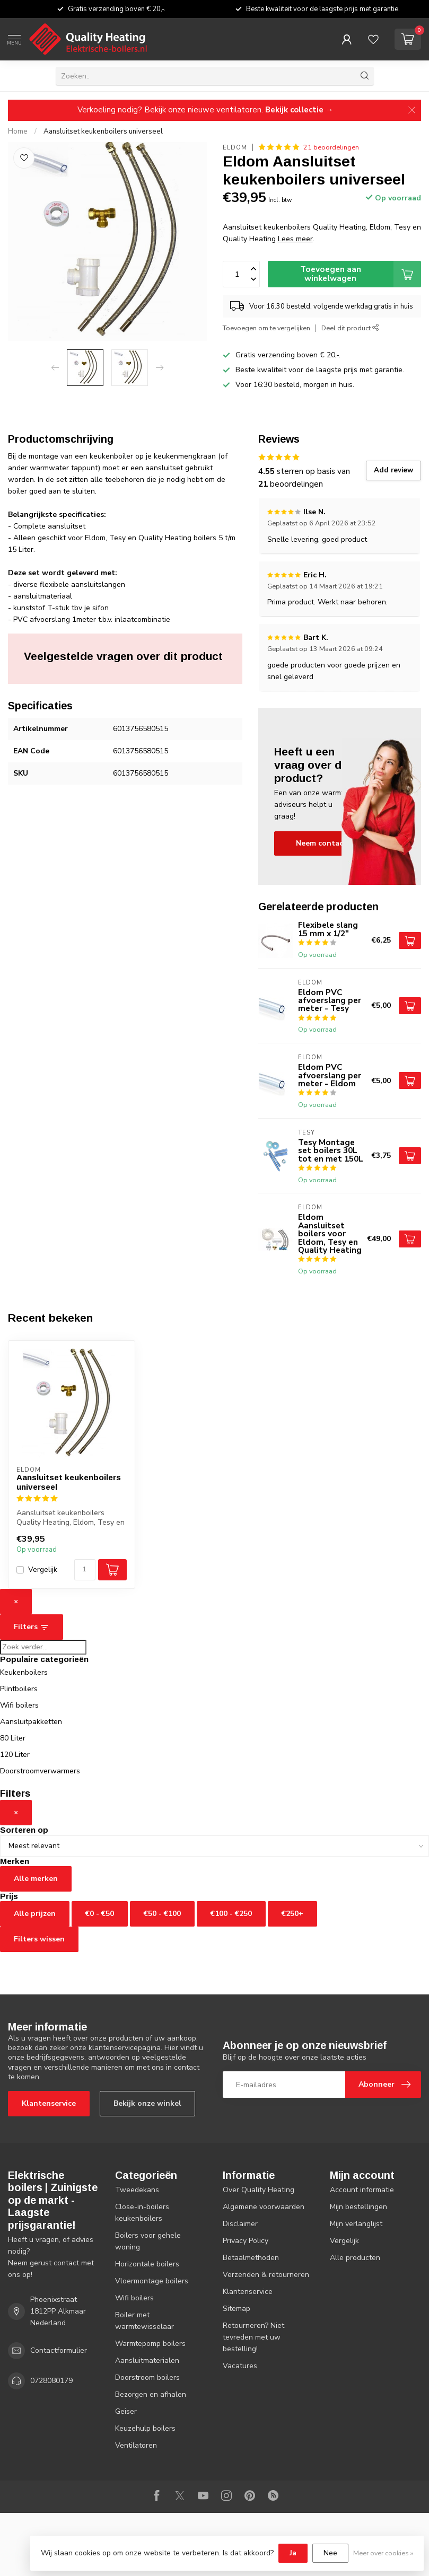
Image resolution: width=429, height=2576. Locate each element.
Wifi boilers (19, 1705)
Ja (293, 2553)
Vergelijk (42, 1569)
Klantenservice (49, 2103)
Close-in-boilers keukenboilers (142, 2212)
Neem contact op (327, 843)
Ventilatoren (136, 2445)
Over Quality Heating (258, 2190)
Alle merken (36, 1879)
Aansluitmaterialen (147, 2360)
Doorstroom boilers (147, 2377)
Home (18, 131)
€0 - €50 (99, 1914)
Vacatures (240, 2366)
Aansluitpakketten (31, 1722)
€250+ (292, 1914)
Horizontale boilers (147, 2264)
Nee (330, 2553)
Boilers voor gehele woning (148, 2241)
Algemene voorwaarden (263, 2207)
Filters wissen (39, 1939)
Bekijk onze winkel (147, 2103)
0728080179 (51, 2381)
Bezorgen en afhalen (150, 2394)
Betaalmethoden (251, 2258)
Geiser (126, 2411)
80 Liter (12, 1738)
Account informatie (362, 2190)
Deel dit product (350, 327)
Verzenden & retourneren (266, 2275)
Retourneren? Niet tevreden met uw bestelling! (253, 2337)
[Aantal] (84, 1569)
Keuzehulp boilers (145, 2428)
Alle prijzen (35, 1914)
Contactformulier (58, 2350)
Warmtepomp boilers (150, 2343)
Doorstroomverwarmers (40, 1771)
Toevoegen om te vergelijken (266, 327)
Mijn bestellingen (358, 2207)
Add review (393, 470)
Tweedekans (137, 2190)
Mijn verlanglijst (356, 2224)
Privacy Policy (245, 2241)
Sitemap (236, 2309)
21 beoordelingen (331, 147)
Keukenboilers (24, 1672)
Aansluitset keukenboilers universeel (103, 131)
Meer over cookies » (383, 2552)
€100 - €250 (231, 1914)
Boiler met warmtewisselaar (144, 2321)
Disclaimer (240, 2224)
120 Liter (15, 1754)
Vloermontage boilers (151, 2281)
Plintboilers (19, 1689)
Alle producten (355, 2258)
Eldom (235, 148)
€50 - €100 (162, 1914)
